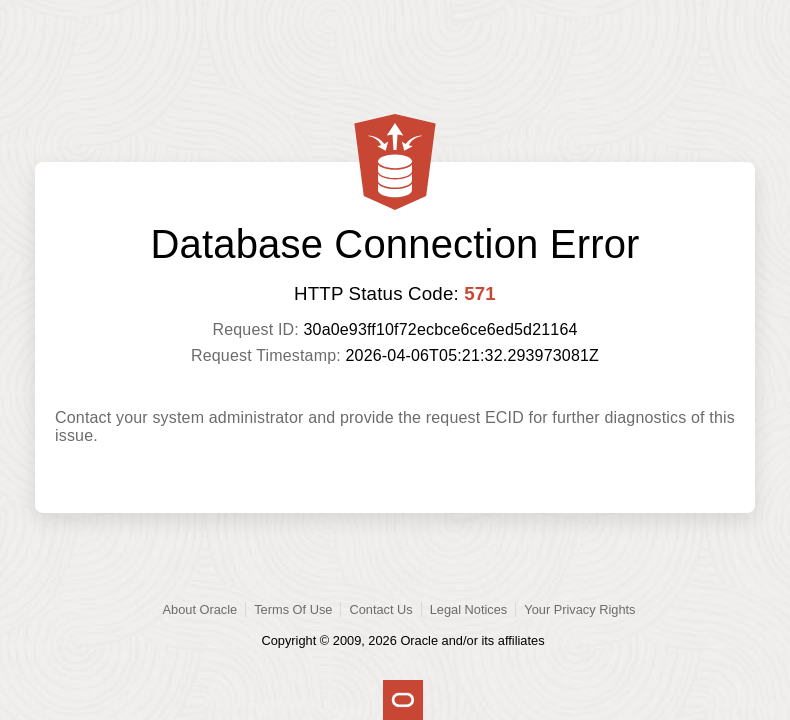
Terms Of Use (293, 609)
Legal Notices (469, 609)
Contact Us (380, 609)
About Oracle (200, 609)
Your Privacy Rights (579, 609)
